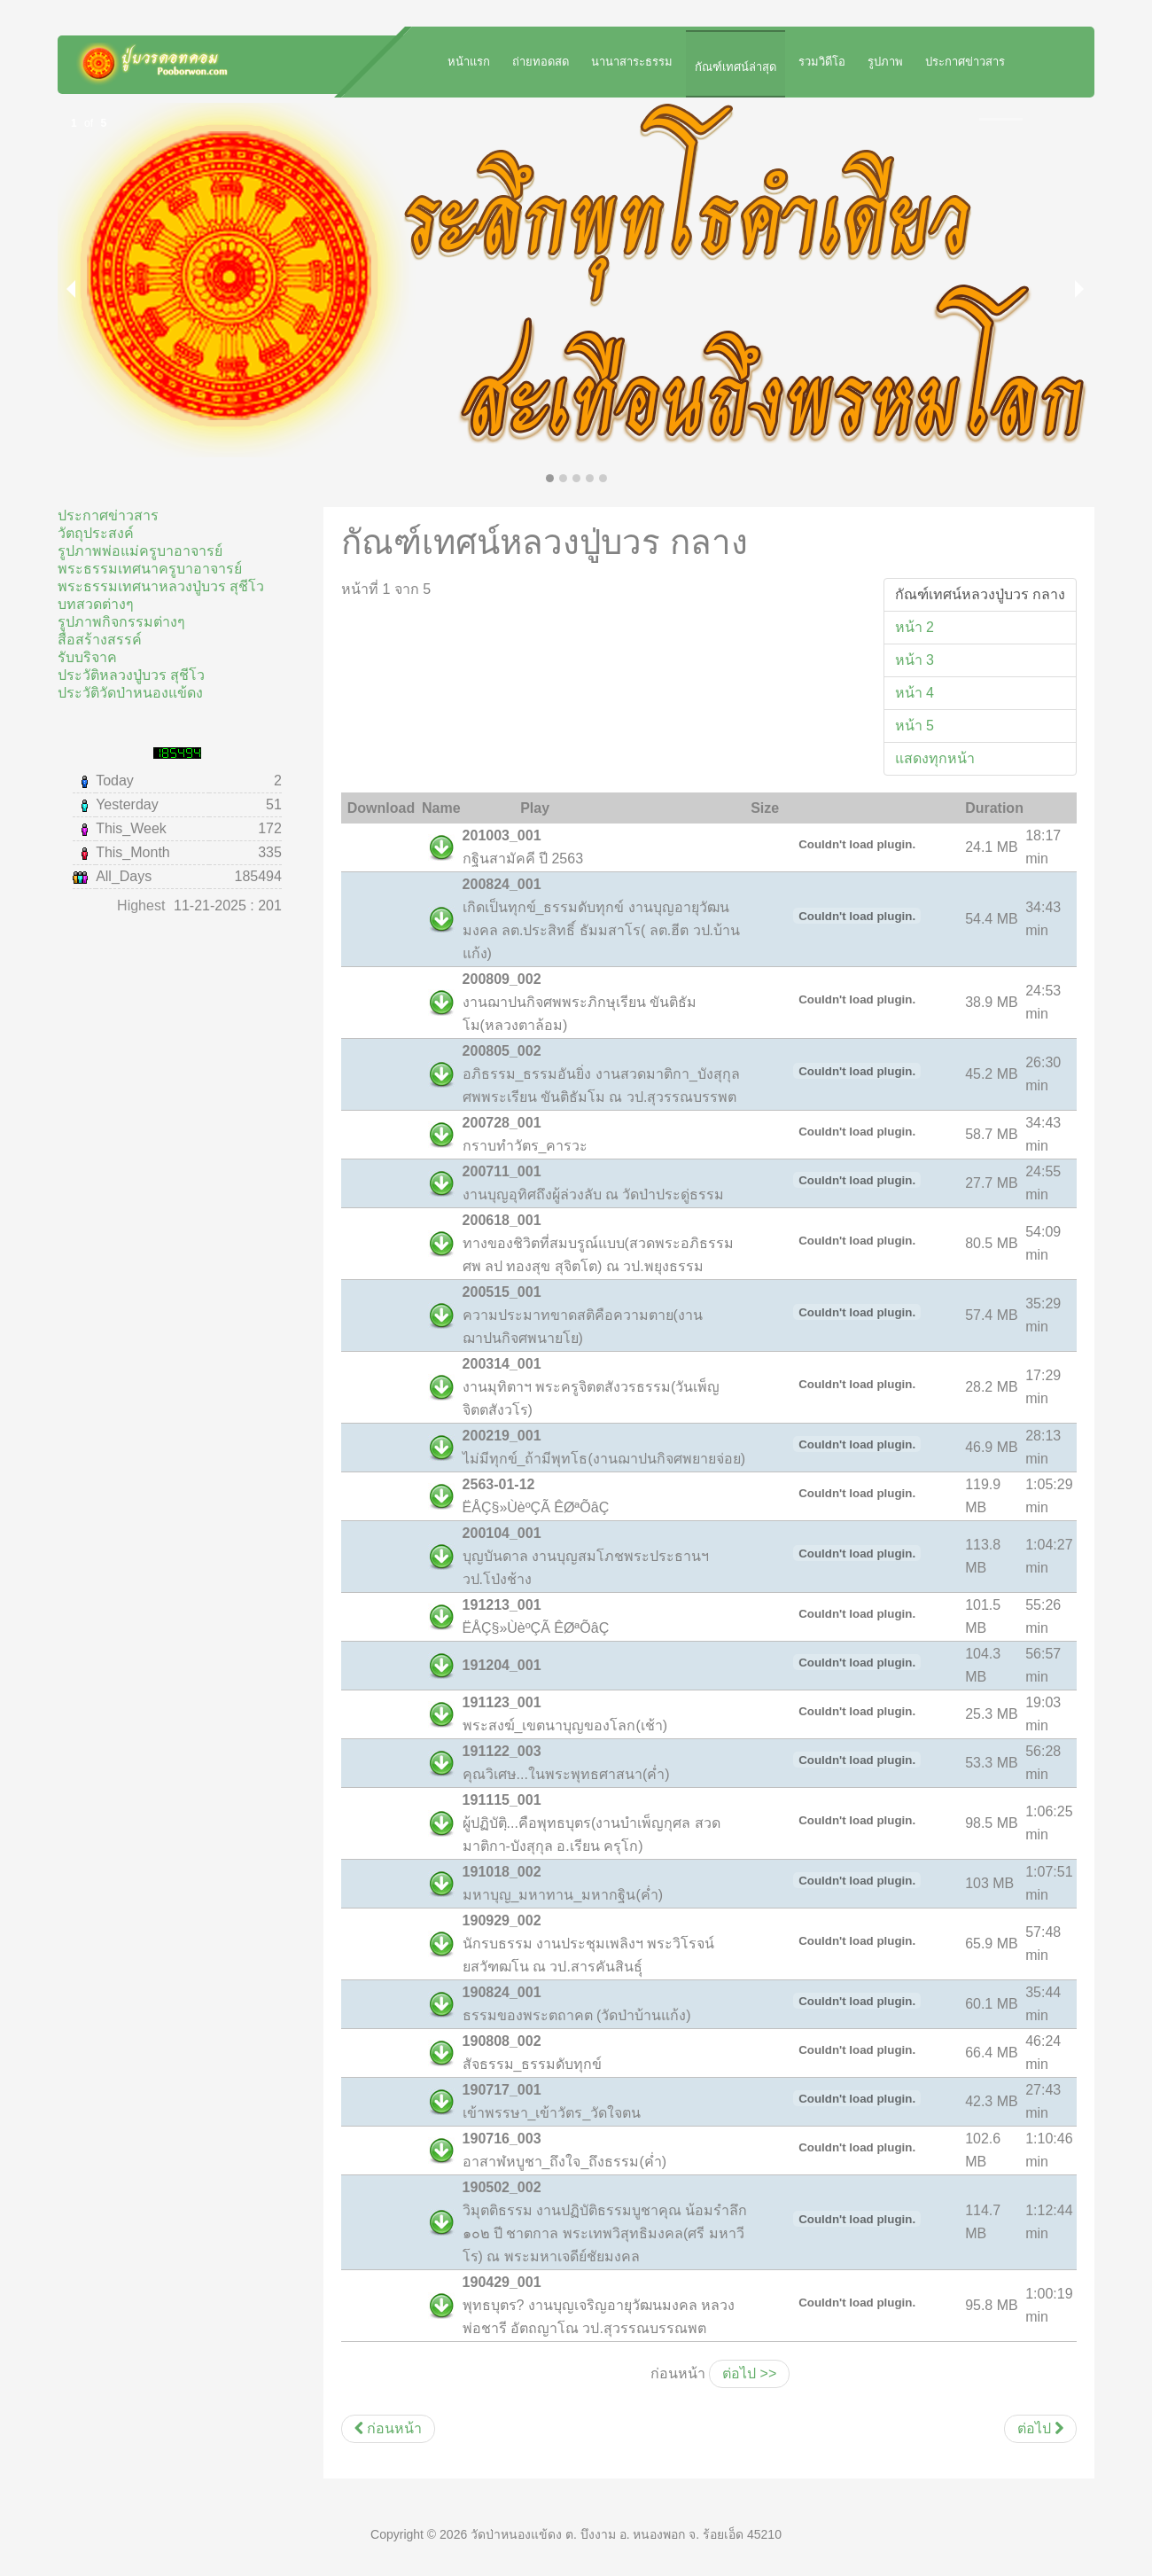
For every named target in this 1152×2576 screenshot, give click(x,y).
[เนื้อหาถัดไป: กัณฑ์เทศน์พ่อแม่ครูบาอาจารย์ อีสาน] (1040, 2429)
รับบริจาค (87, 657)
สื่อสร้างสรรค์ (100, 639)
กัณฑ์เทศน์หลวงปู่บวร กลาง (980, 594)
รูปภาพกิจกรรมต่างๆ (121, 621)
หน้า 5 (914, 725)
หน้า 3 (914, 659)
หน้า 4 (914, 692)
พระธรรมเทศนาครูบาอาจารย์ (150, 568)
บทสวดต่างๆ (96, 604)
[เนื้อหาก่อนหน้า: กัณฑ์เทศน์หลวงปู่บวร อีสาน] (388, 2429)
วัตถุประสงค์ (96, 533)
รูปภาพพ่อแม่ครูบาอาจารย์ (140, 550)
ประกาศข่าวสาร (108, 515)
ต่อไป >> (749, 2373)
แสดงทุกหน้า (935, 758)
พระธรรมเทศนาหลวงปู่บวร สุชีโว (161, 586)
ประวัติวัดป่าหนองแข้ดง (130, 692)
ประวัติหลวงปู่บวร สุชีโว (131, 675)
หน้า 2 (914, 627)
